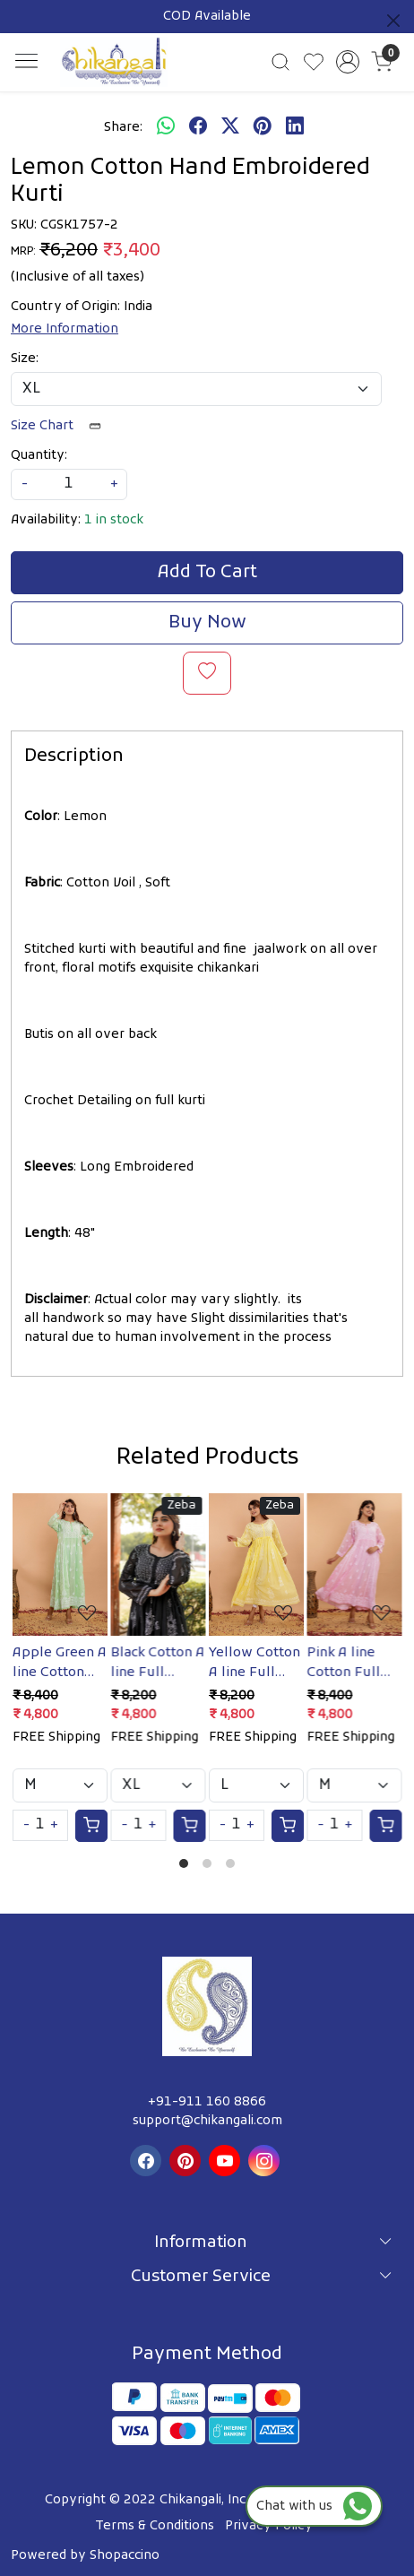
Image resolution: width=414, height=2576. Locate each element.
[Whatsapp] (166, 127)
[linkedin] (295, 127)
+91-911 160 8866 (207, 2102)
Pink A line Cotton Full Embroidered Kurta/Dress (350, 1663)
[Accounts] (348, 61)
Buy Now (207, 623)
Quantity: (39, 455)
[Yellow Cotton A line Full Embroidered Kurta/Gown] (256, 1564)
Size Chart (62, 426)
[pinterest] (262, 127)
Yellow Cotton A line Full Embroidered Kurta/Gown (254, 1663)
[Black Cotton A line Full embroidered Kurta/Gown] (158, 1564)
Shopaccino (125, 2555)
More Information (64, 329)
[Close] (393, 20)
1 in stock (113, 520)
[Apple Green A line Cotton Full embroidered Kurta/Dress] (60, 1564)
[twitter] (230, 127)
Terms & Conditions (154, 2526)
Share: (123, 127)
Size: (25, 358)
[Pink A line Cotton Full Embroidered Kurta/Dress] (354, 1564)
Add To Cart (207, 572)
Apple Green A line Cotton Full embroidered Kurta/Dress (60, 1663)
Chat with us (314, 2506)
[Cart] (91, 1826)
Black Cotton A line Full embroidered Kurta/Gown (158, 1663)
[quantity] (69, 484)
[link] (281, 62)
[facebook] (198, 127)
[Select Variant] (60, 1785)
